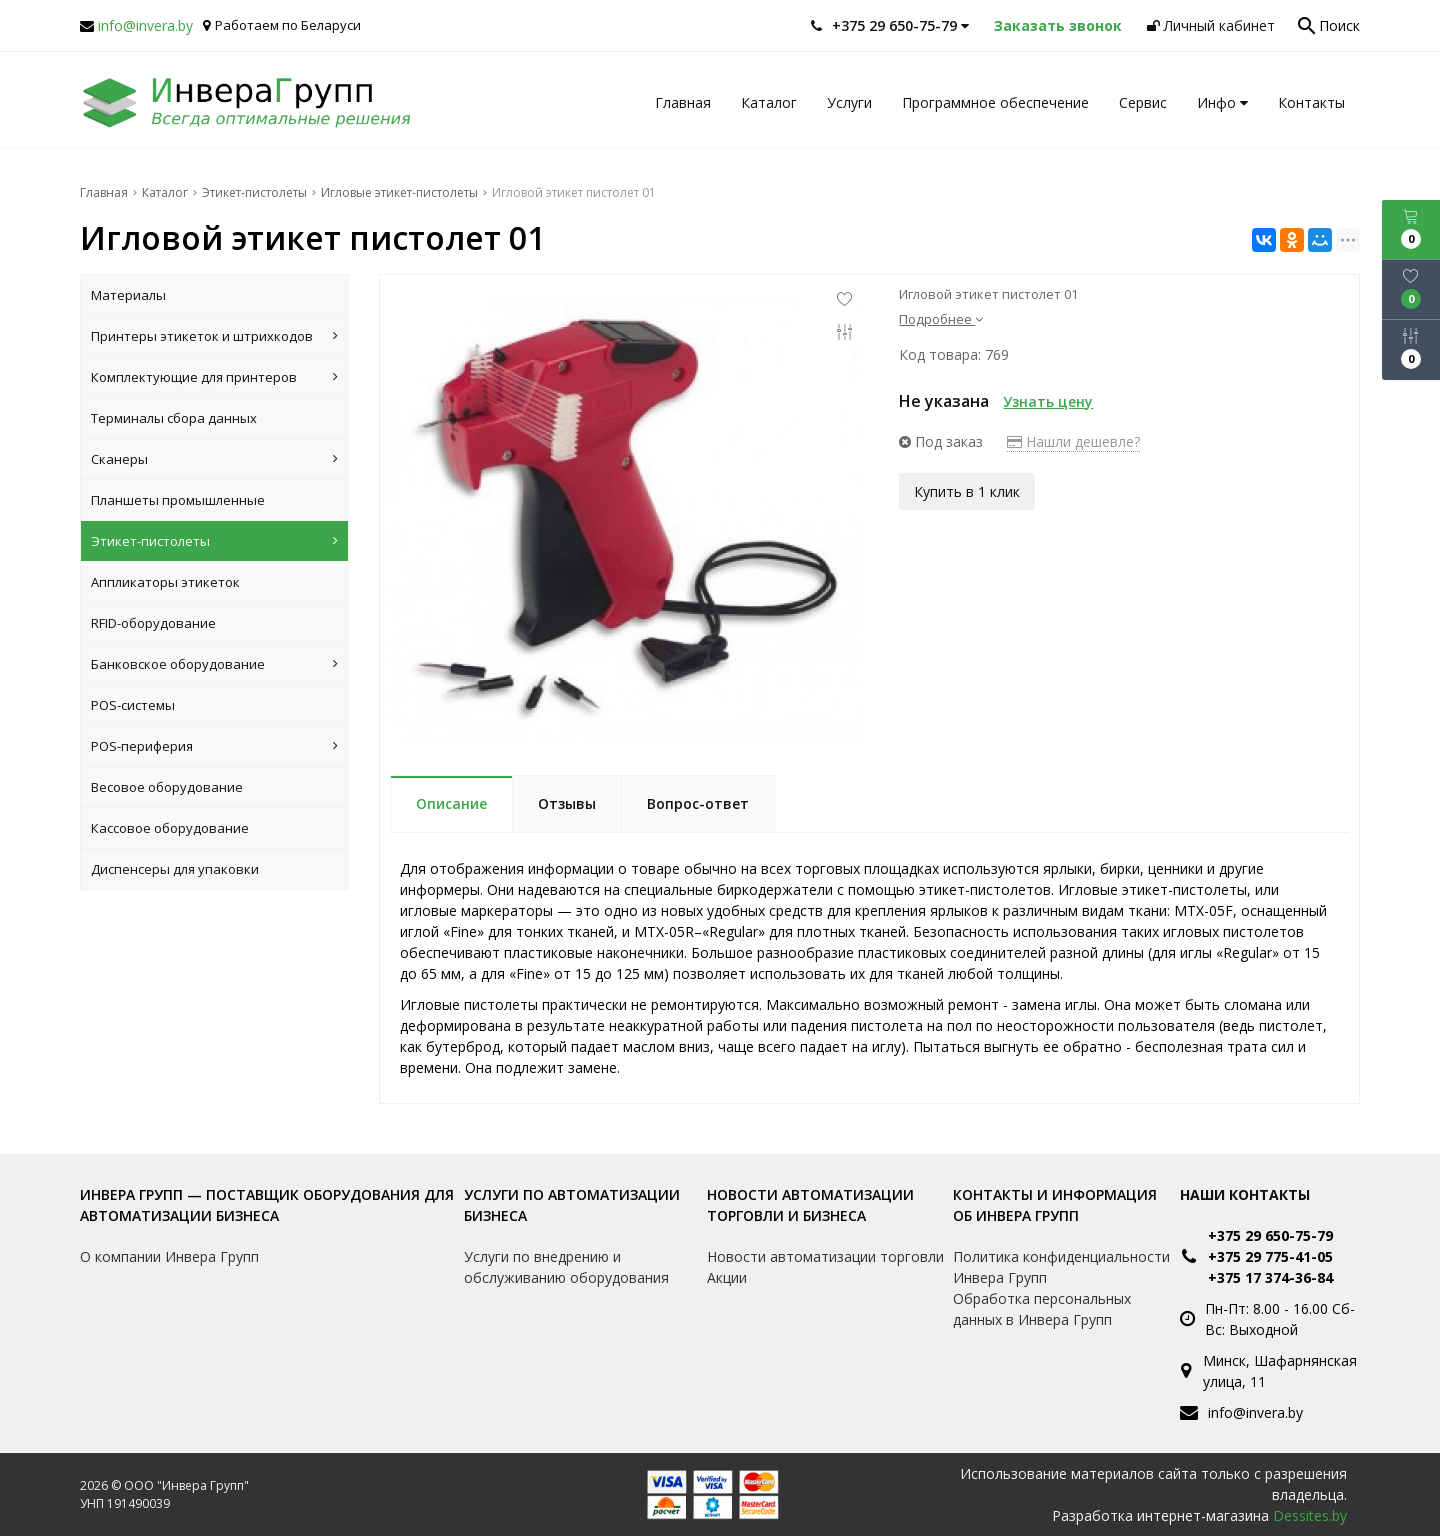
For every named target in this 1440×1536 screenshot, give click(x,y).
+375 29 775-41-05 (1270, 1256)
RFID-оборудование (153, 623)
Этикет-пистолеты (214, 541)
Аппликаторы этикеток (165, 582)
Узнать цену (1048, 401)
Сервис (1143, 102)
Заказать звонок (1058, 25)
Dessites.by (1310, 1515)
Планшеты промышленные (178, 500)
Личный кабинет (1211, 25)
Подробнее (941, 319)
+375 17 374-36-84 (1270, 1277)
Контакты (1311, 102)
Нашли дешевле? (1073, 441)
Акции (727, 1277)
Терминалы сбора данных (174, 418)
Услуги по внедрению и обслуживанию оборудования (566, 1267)
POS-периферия (214, 746)
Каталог (769, 102)
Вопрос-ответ (698, 803)
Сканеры (214, 459)
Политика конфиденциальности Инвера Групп (1061, 1267)
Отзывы (567, 803)
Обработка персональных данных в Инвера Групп (1042, 1309)
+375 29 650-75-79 (1270, 1235)
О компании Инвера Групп (169, 1256)
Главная (683, 102)
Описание (451, 803)
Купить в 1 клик (967, 490)
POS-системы (133, 705)
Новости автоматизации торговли (825, 1256)
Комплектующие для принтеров (214, 377)
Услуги (849, 102)
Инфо (1222, 102)
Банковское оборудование (214, 664)
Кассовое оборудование (170, 828)
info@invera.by (145, 25)
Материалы (128, 295)
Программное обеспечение (995, 102)
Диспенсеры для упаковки (175, 869)
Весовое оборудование (167, 787)
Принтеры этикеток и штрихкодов (214, 336)
